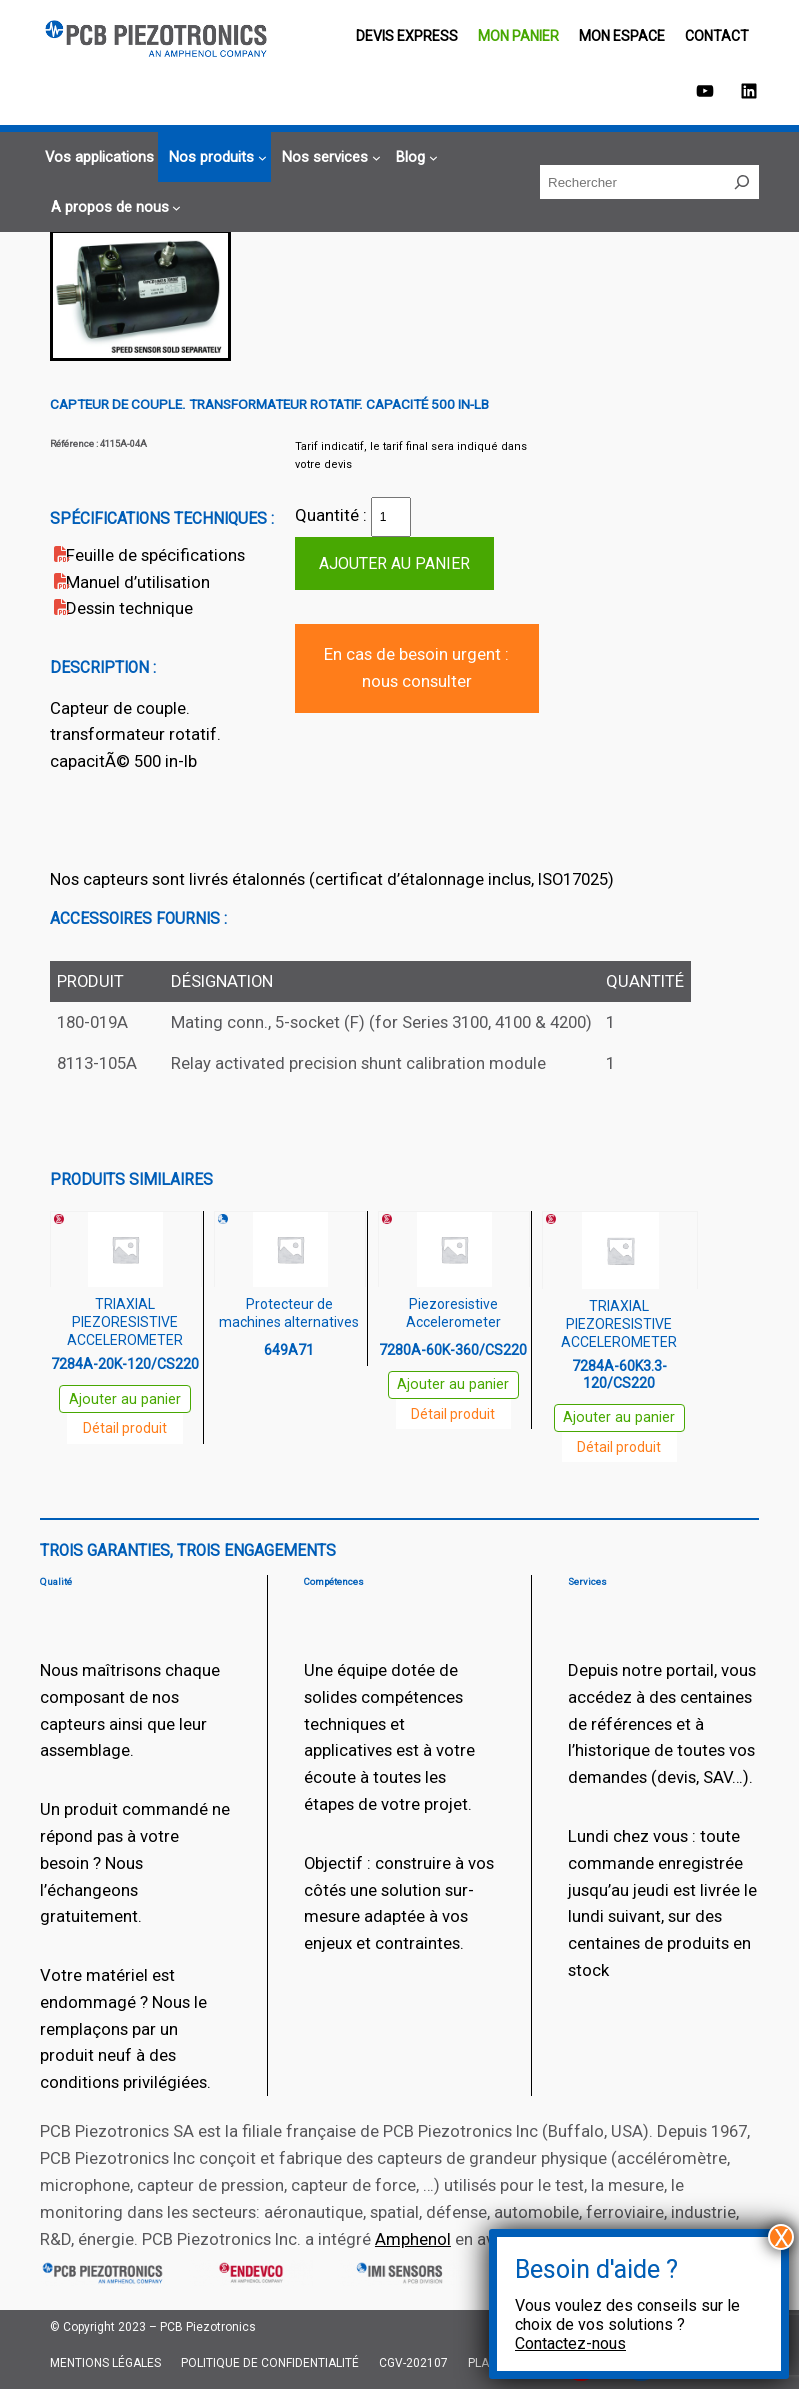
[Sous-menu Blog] (414, 157)
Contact (717, 36)
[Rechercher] (742, 182)
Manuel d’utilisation (138, 582)
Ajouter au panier (394, 563)
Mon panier (518, 36)
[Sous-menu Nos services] (328, 157)
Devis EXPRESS (407, 36)
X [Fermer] (781, 2237)
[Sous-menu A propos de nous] (113, 207)
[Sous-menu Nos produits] (215, 157)
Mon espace (622, 36)
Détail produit (125, 1428)
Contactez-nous (570, 2343)
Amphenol (413, 2239)
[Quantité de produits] (391, 517)
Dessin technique (129, 608)
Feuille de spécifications (155, 555)
